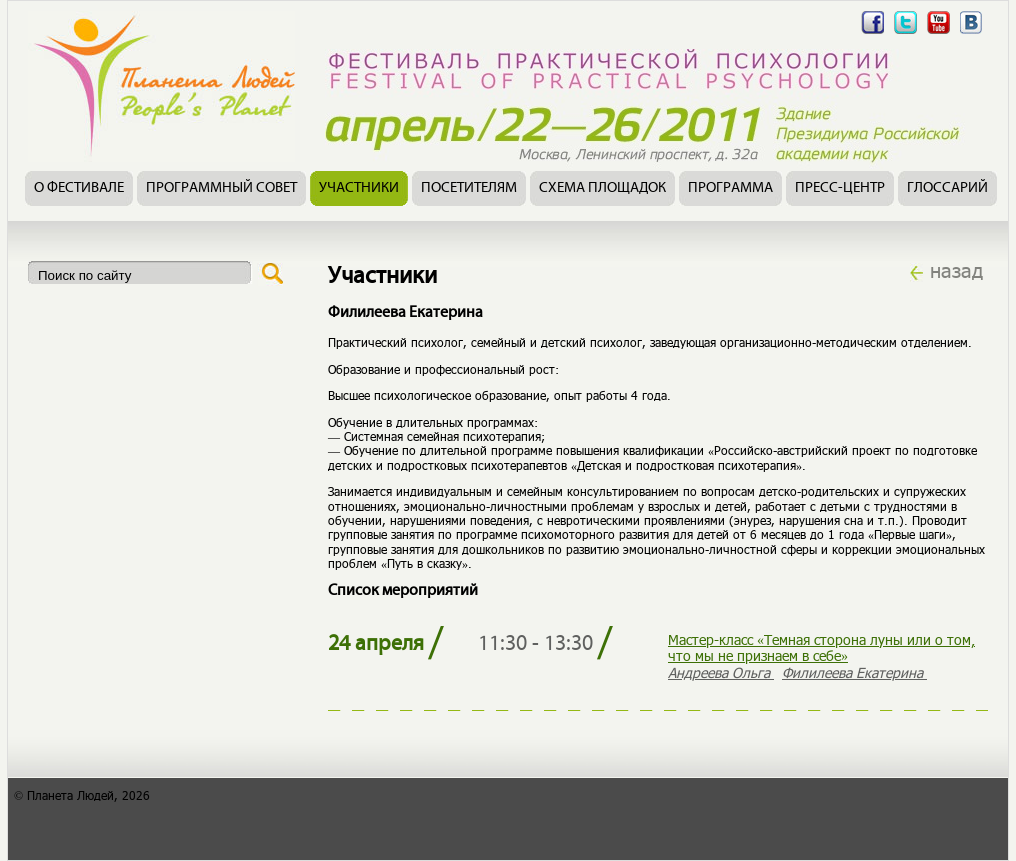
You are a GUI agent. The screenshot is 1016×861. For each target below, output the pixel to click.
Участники (359, 188)
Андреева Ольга (721, 672)
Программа (730, 188)
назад (956, 270)
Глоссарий (947, 188)
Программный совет (221, 188)
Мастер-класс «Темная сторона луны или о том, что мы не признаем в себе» (821, 648)
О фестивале (79, 188)
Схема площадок (602, 188)
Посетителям (469, 188)
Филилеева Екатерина (854, 672)
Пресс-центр (840, 188)
